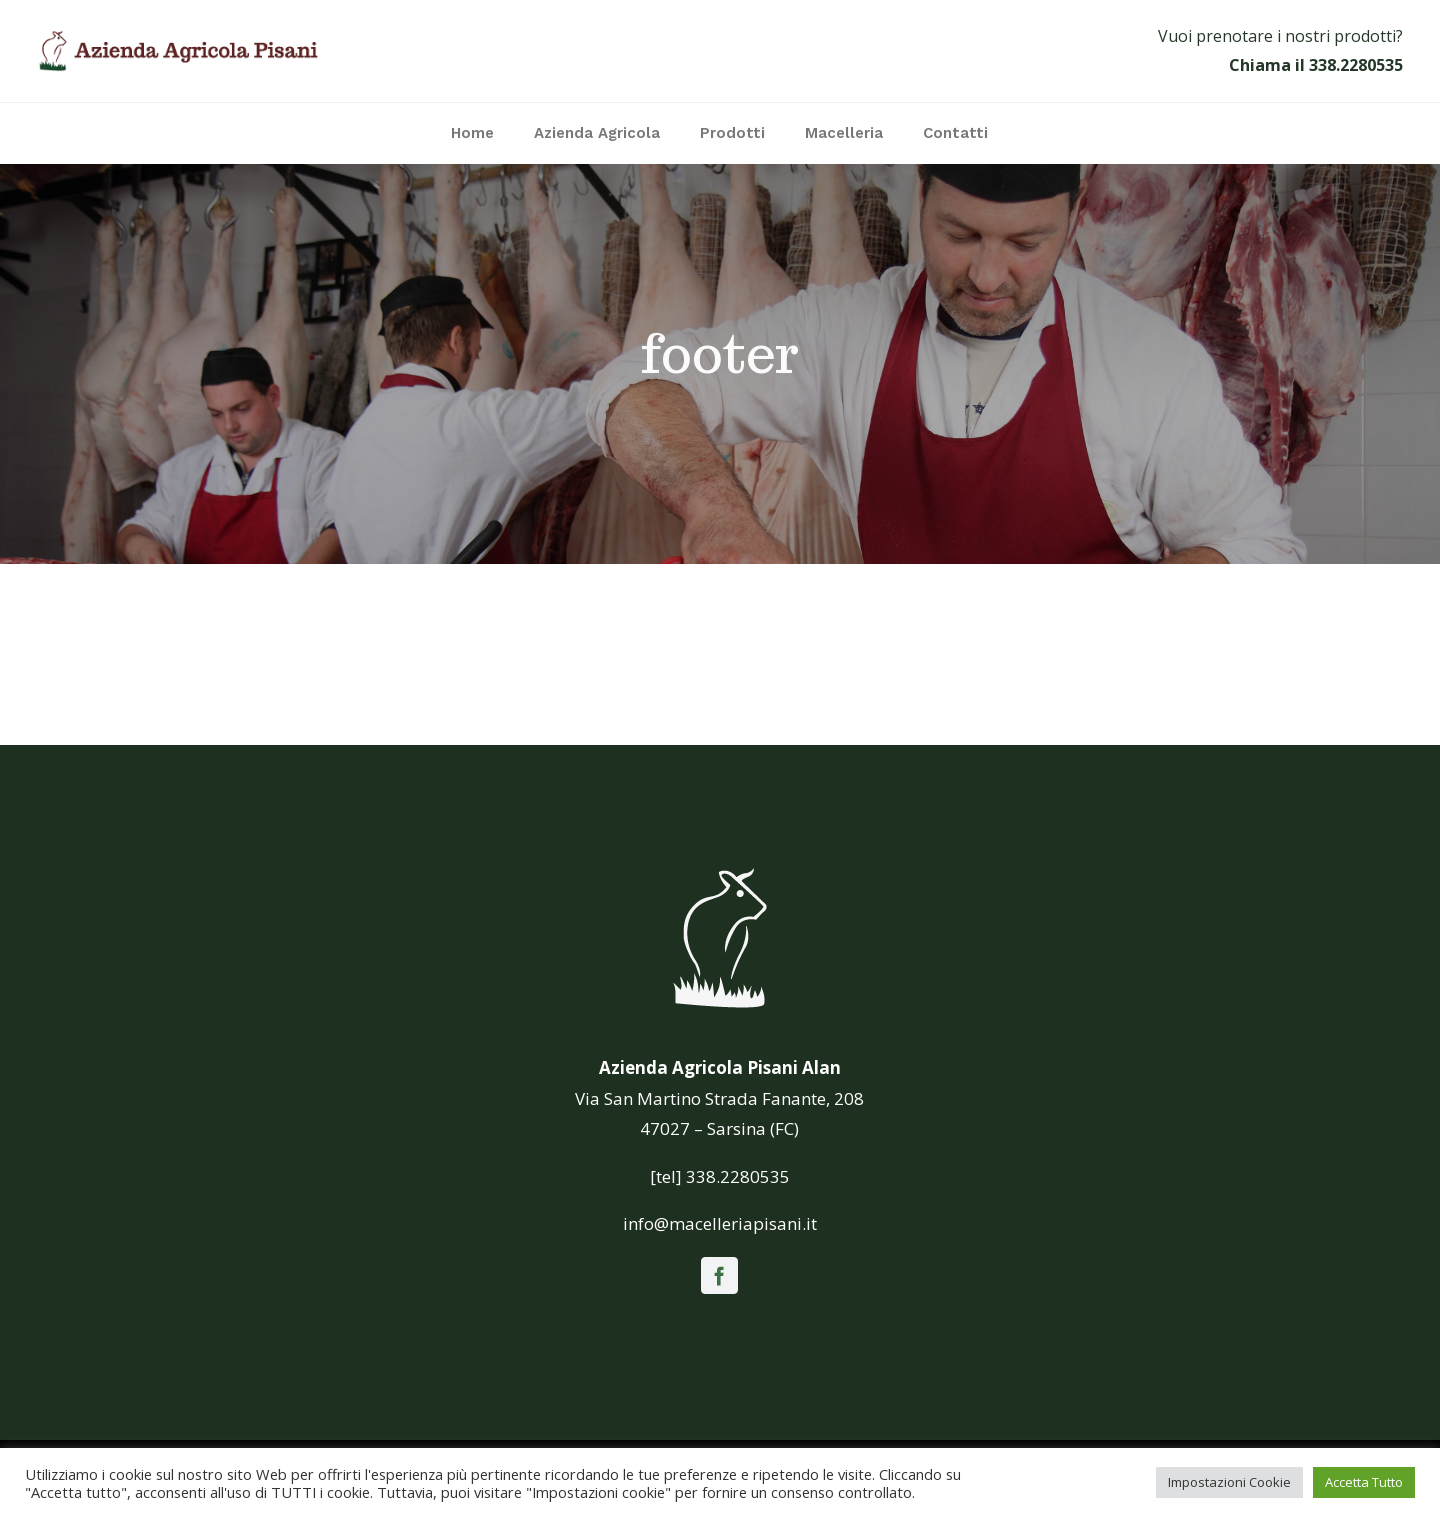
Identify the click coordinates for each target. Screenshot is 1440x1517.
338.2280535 (1356, 65)
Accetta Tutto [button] (1364, 1482)
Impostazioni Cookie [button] (1229, 1482)
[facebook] (719, 1275)
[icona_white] (720, 868)
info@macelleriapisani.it (720, 1223)
